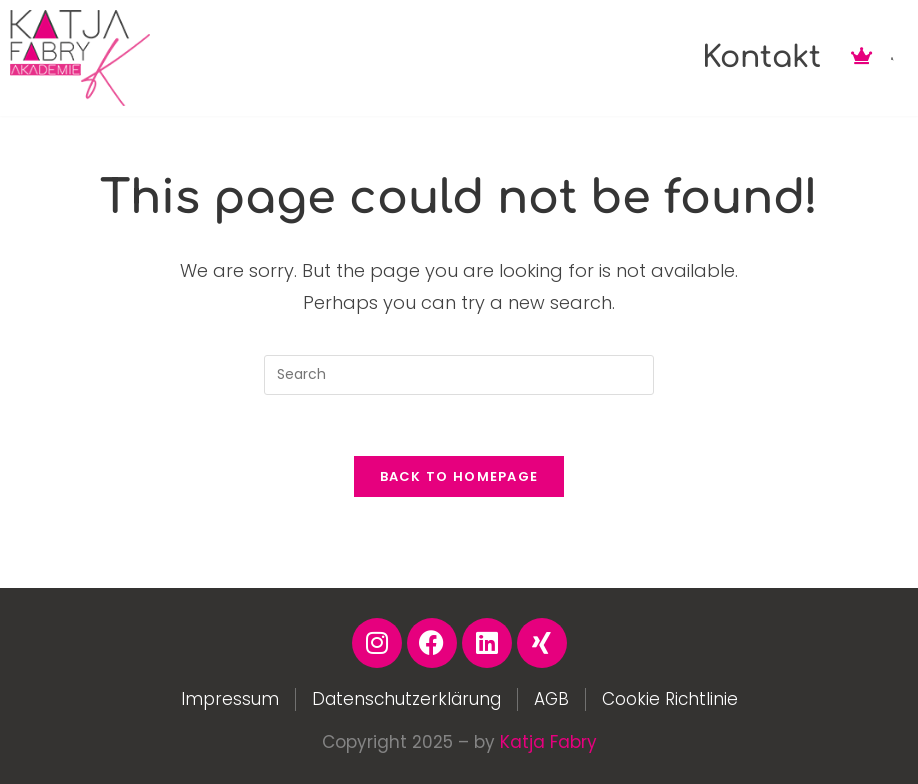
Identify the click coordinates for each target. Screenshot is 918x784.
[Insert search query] (459, 375)
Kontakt (761, 57)
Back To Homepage (459, 476)
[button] (892, 59)
